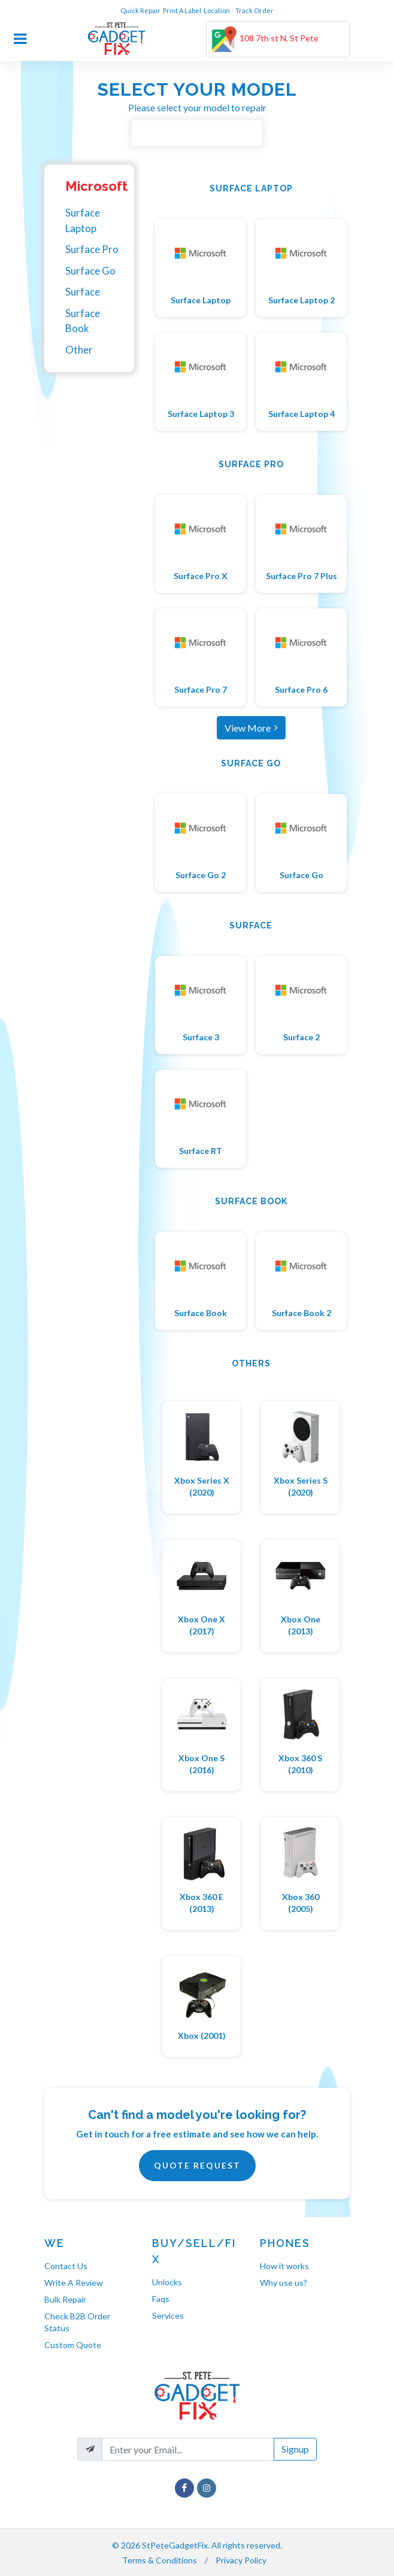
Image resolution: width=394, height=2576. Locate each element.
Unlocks (167, 2282)
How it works (284, 2266)
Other (79, 349)
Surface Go (90, 270)
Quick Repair (140, 10)
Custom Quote (72, 2345)
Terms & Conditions (159, 2560)
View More (251, 727)
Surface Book (82, 321)
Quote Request (197, 2165)
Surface (82, 291)
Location (217, 10)
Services (168, 2315)
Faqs (160, 2299)
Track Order (255, 10)
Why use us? (283, 2282)
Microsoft (96, 186)
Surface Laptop (82, 220)
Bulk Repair (65, 2299)
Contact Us (65, 2266)
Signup (295, 2449)
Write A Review (73, 2282)
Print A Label (182, 10)
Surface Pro (92, 249)
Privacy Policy (241, 2560)
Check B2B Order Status (77, 2322)
